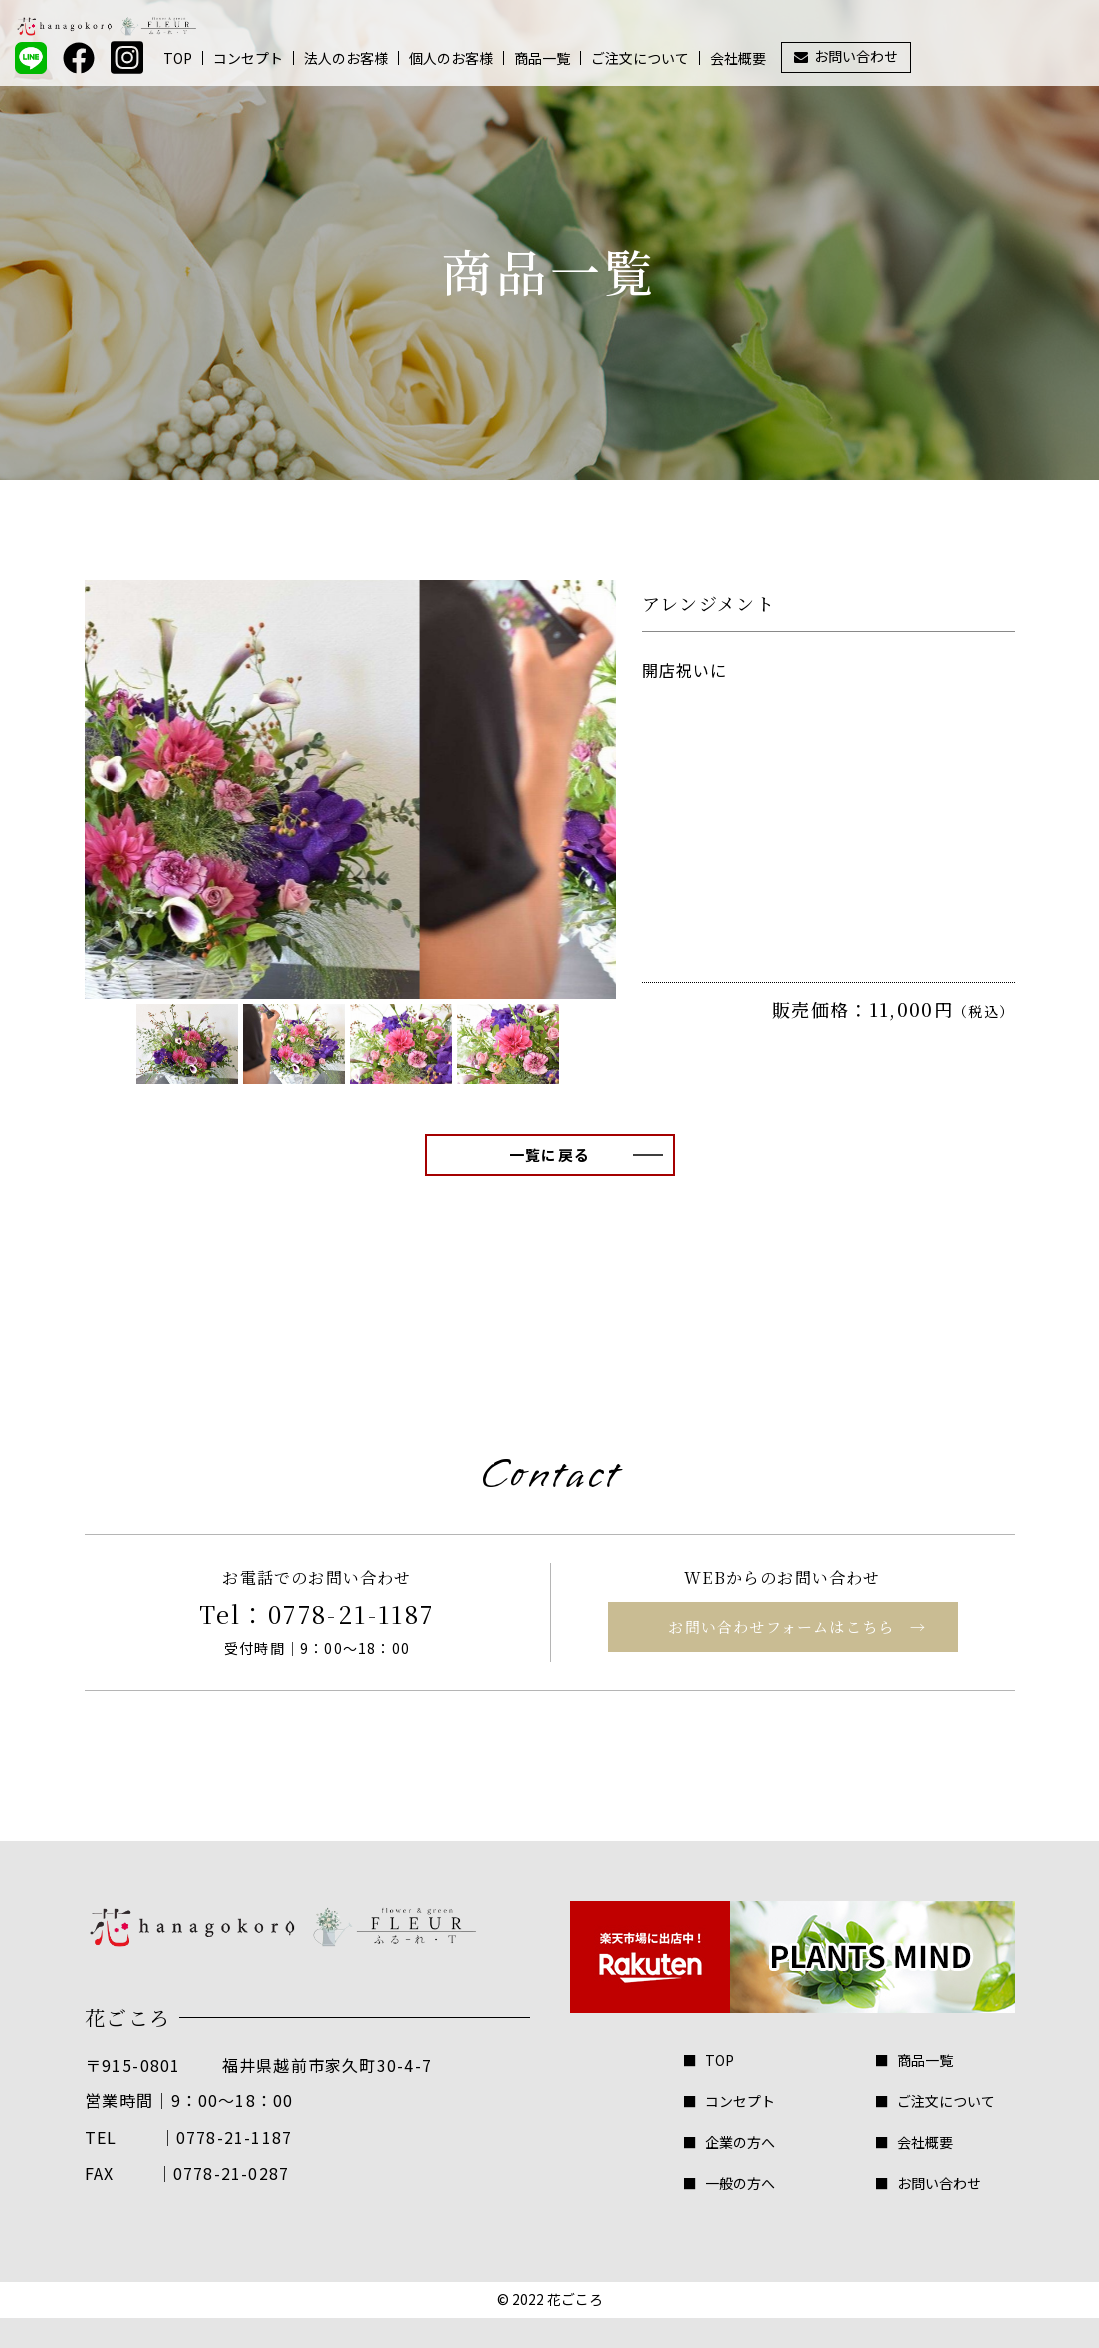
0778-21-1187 (351, 1613)
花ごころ (575, 2299)
